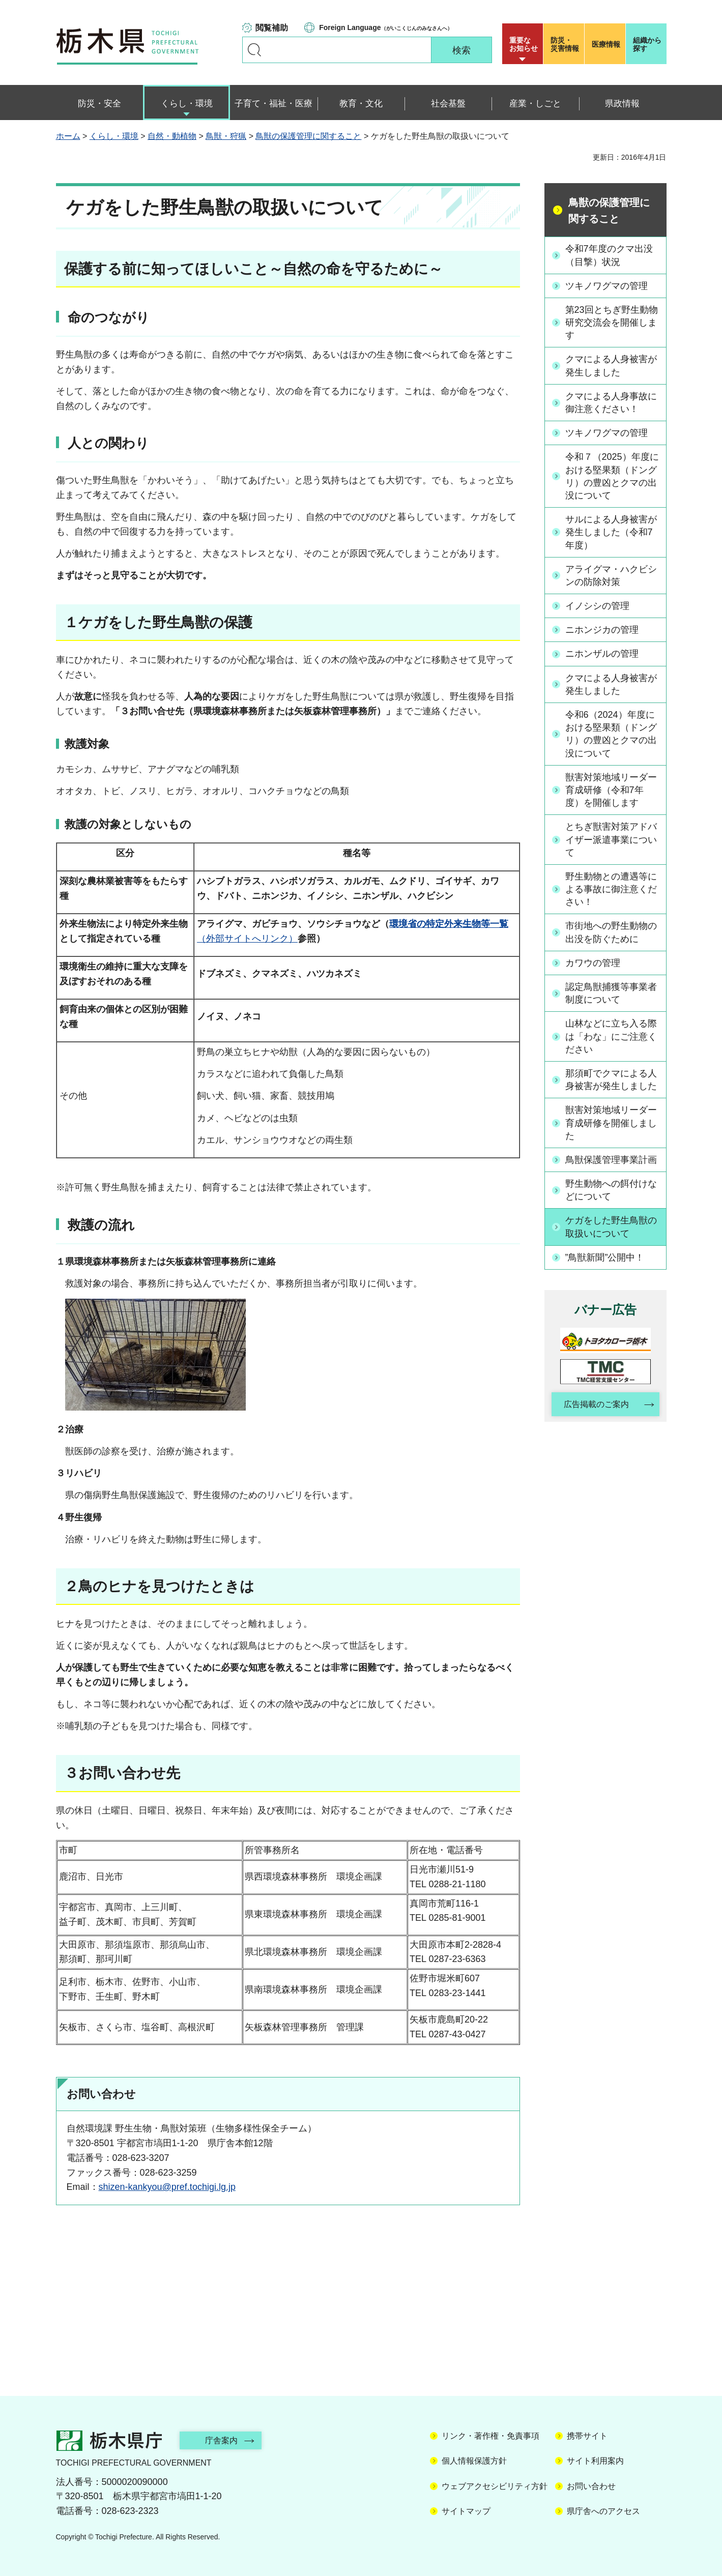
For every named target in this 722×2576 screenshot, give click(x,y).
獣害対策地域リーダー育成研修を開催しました (611, 1122)
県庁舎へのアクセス (603, 2511)
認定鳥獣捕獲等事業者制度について (611, 993)
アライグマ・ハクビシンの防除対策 (611, 575)
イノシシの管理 (597, 606)
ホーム (68, 136)
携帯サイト (587, 2436)
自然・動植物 (172, 136)
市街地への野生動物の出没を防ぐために (611, 932)
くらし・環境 (114, 136)
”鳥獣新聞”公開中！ (605, 1257)
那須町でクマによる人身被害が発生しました (611, 1079)
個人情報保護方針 (474, 2460)
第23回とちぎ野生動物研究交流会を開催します (611, 322)
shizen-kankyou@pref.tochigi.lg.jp (167, 2187)
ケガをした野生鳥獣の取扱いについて (611, 1226)
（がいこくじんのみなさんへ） (385, 27)
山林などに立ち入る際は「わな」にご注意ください (611, 1036)
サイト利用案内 (595, 2460)
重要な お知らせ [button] (523, 44)
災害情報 (566, 44)
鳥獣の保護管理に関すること (308, 136)
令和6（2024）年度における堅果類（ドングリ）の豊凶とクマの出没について (611, 734)
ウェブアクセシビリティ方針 (494, 2486)
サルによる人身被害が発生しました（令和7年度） (611, 532)
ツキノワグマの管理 (606, 286)
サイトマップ (466, 2511)
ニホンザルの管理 (602, 654)
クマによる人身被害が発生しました (611, 365)
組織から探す (647, 44)
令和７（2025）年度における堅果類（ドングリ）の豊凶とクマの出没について (612, 476)
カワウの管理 (592, 963)
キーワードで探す (254, 49)
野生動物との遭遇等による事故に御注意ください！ (611, 889)
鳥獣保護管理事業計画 (611, 1160)
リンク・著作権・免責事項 (490, 2436)
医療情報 (606, 44)
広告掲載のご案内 (596, 1404)
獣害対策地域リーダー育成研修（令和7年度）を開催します (611, 790)
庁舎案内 (221, 2440)
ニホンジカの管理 (602, 630)
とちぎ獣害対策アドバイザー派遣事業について (611, 839)
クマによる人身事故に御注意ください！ (611, 402)
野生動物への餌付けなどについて (611, 1190)
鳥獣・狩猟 (226, 136)
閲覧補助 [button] (271, 27)
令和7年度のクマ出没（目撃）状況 (609, 255)
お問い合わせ (591, 2486)
